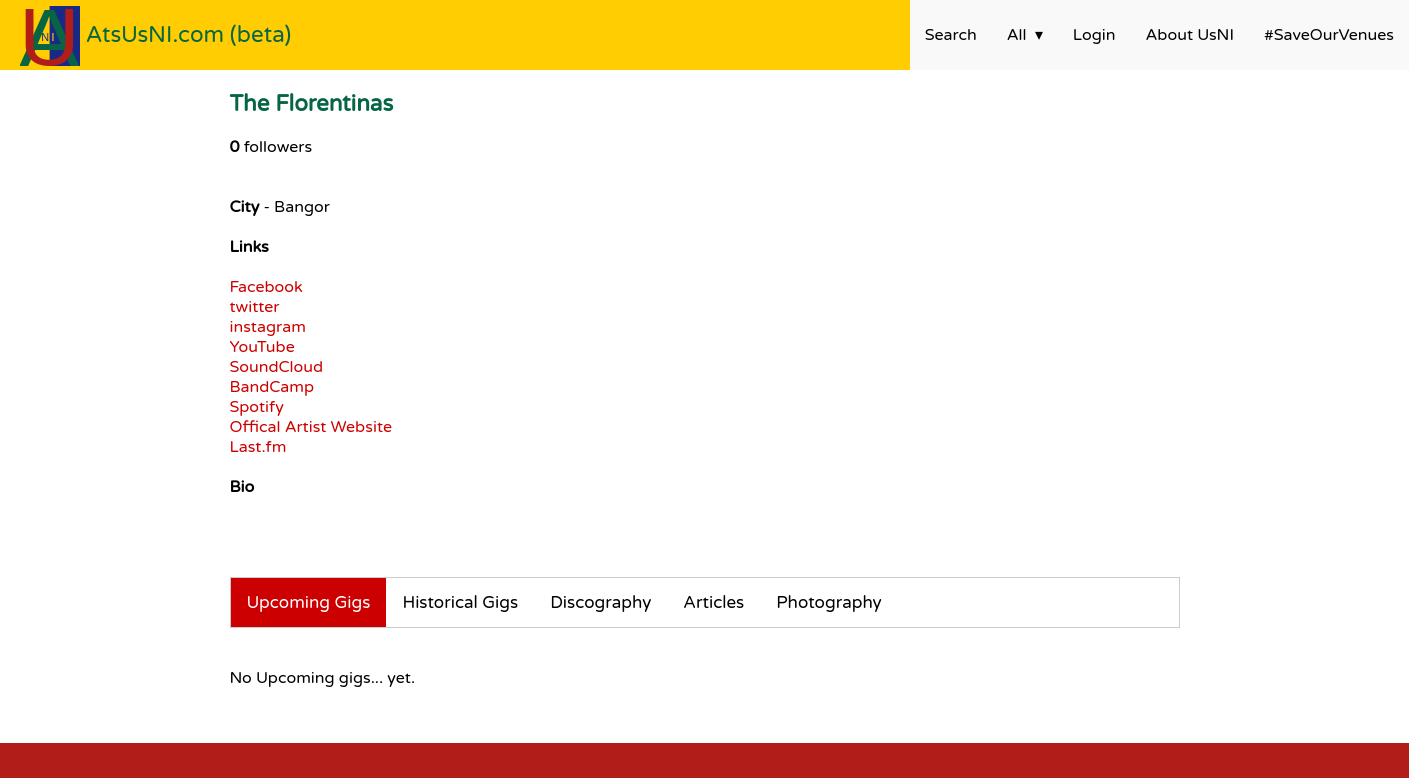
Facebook (266, 287)
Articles (713, 602)
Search (951, 35)
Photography (829, 602)
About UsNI (1190, 35)
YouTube (262, 347)
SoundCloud (277, 367)
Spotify (257, 407)
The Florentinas (312, 103)
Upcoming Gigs (309, 602)
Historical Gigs (460, 602)
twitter (255, 307)
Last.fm (258, 447)
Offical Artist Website (311, 427)
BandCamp (272, 387)
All (1017, 35)
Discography (600, 602)
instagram (268, 327)
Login (1094, 35)
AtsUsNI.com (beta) (189, 34)
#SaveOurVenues (1329, 35)
